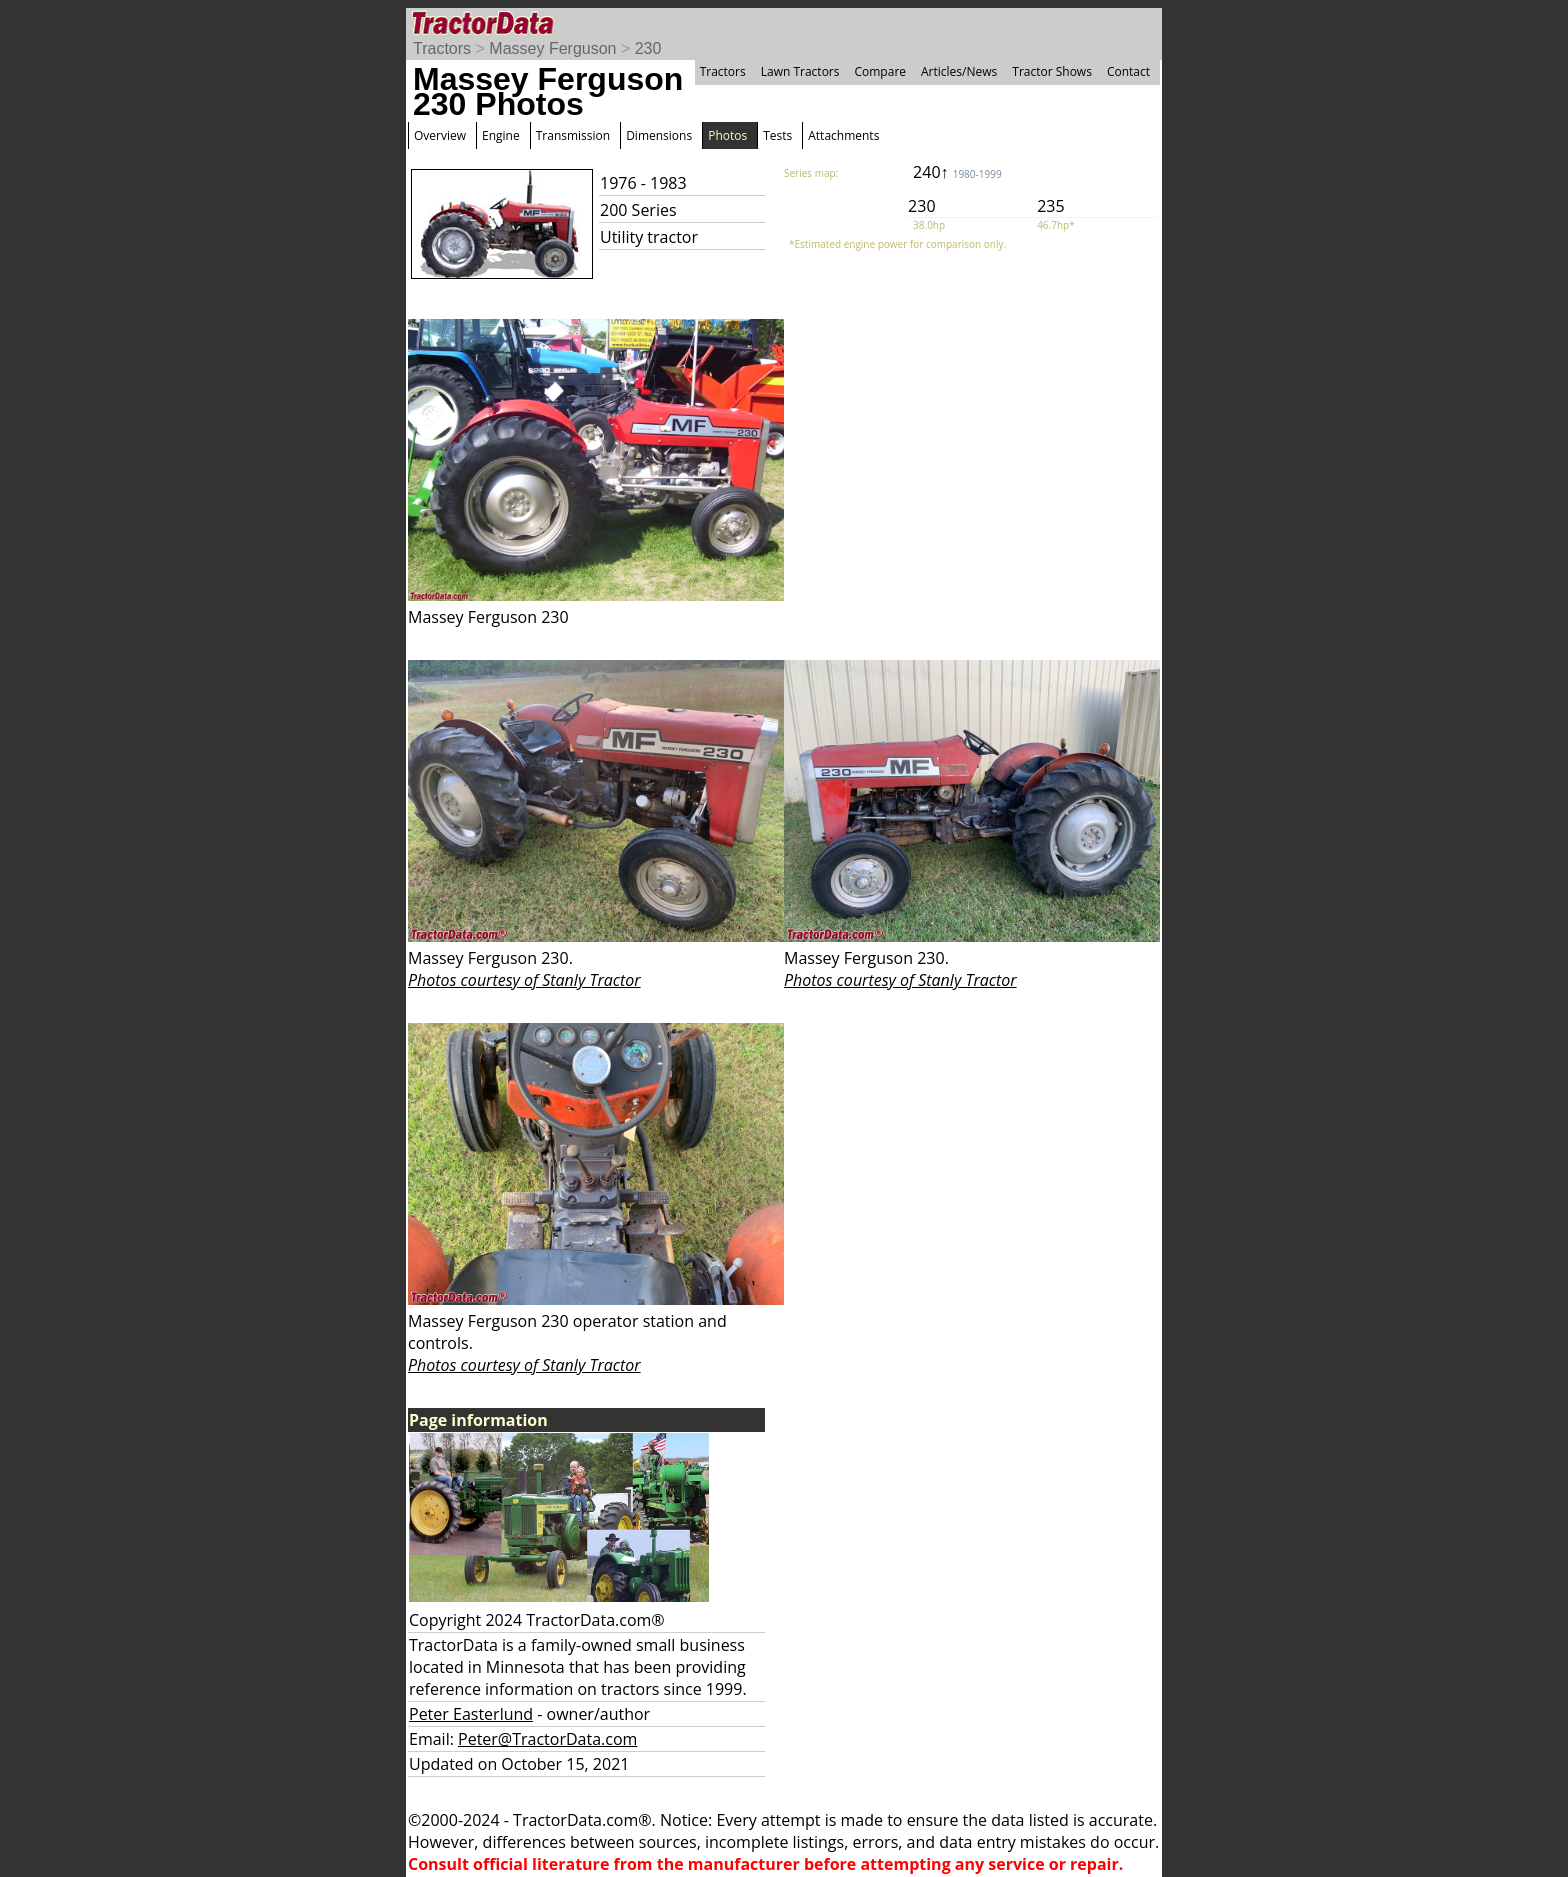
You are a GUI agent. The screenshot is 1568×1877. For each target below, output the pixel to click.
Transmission (573, 135)
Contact (1128, 71)
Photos (727, 135)
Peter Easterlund (471, 1714)
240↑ (957, 172)
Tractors (442, 48)
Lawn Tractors (800, 71)
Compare (880, 71)
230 (648, 48)
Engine (501, 135)
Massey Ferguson (552, 48)
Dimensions (659, 135)
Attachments (843, 135)
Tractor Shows (1052, 71)
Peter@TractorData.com (547, 1739)
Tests (777, 135)
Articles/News (959, 71)
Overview (440, 135)
